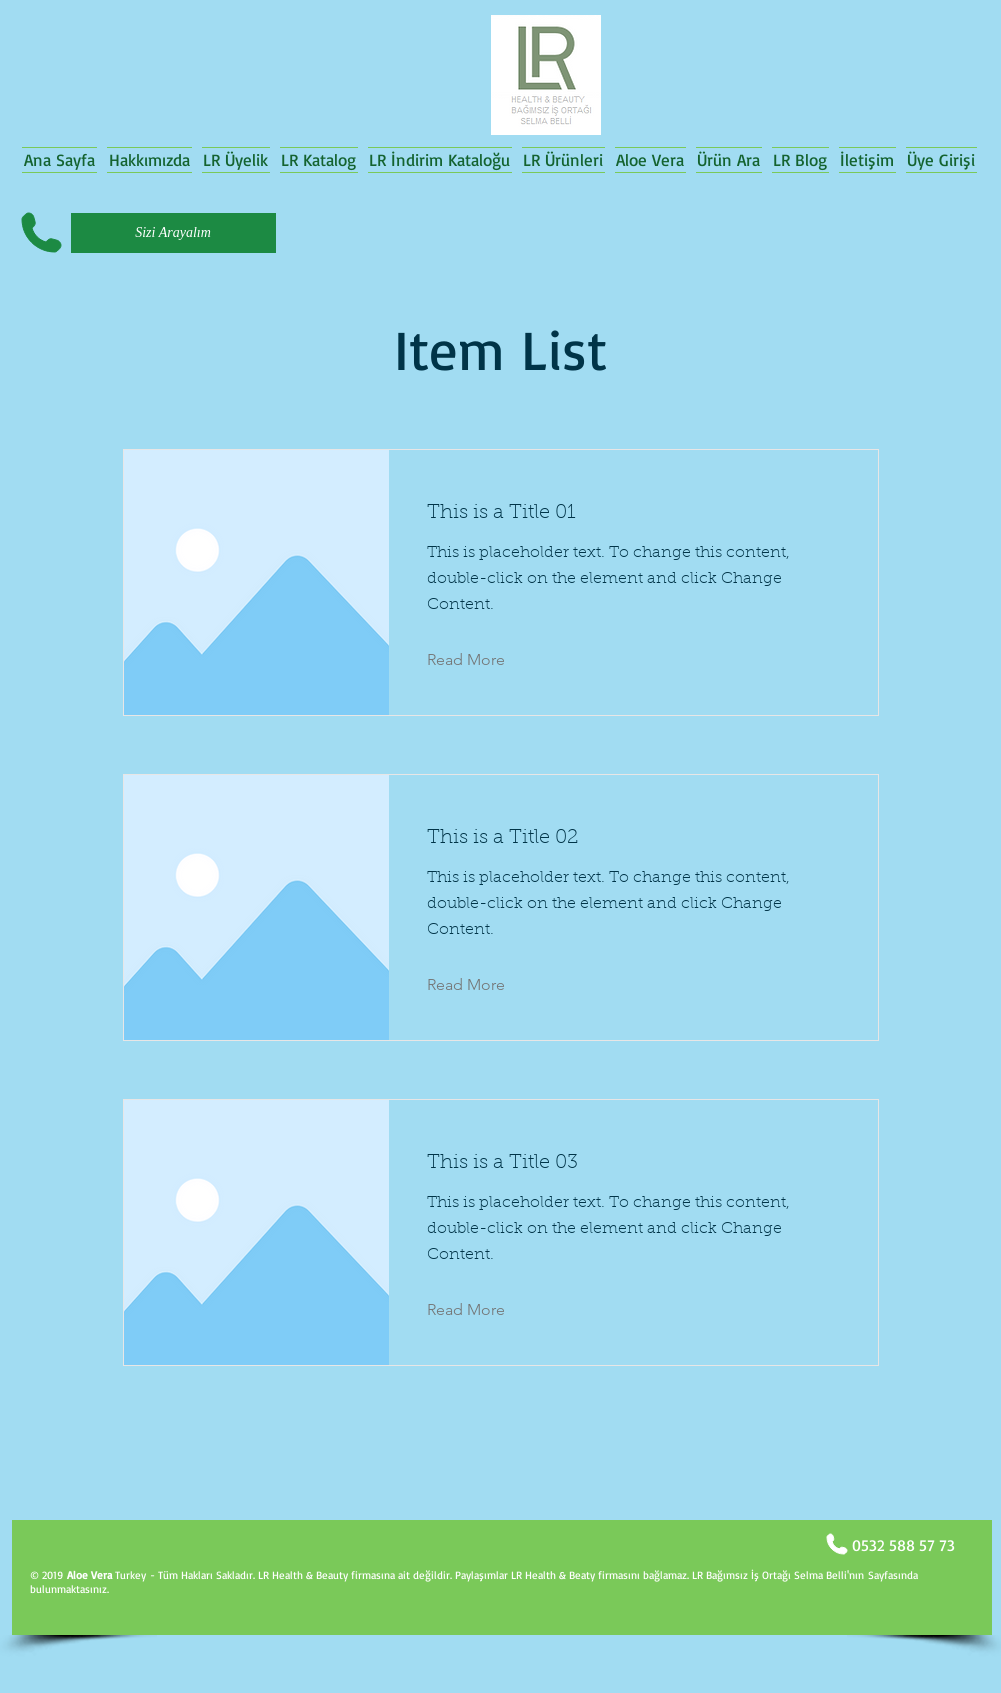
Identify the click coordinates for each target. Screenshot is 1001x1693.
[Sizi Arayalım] (173, 233)
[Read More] (481, 660)
